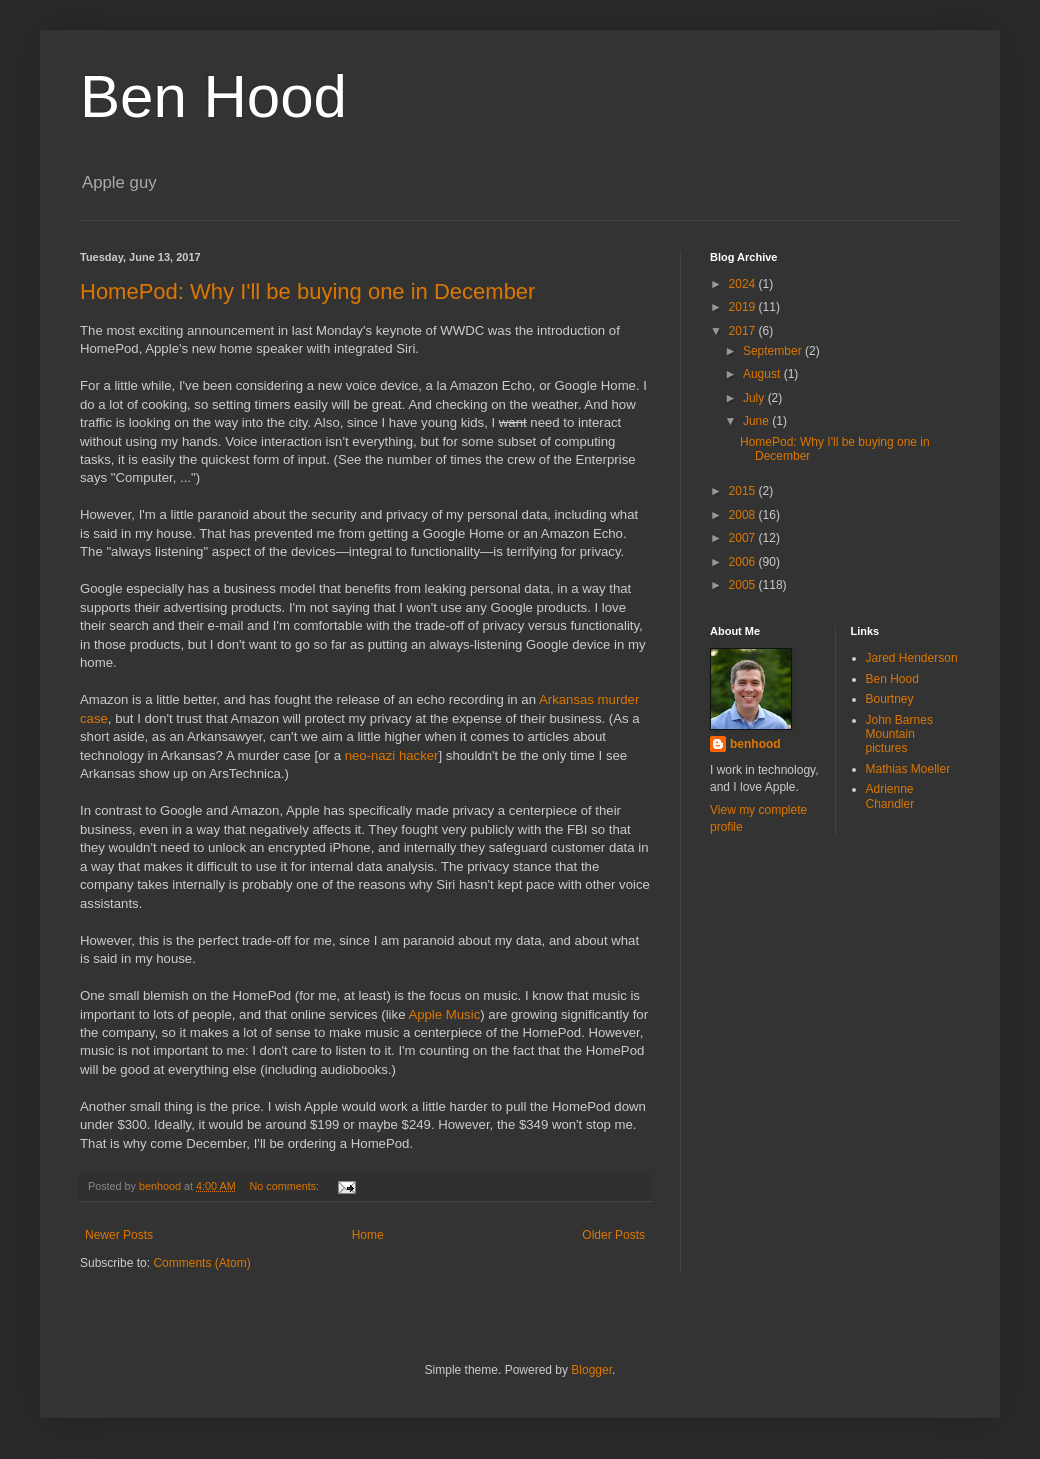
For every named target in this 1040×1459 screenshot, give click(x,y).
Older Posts (613, 1235)
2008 (744, 515)
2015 (744, 491)
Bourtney (890, 699)
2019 (744, 307)
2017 (744, 331)
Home (368, 1235)
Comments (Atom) (201, 1263)
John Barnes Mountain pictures (899, 734)
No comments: (286, 1186)
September (774, 351)
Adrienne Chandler (890, 796)
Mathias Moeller (908, 769)
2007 (744, 538)
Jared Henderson (912, 658)
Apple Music (444, 1014)
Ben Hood (213, 96)
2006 (744, 562)
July (755, 398)
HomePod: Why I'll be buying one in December (307, 291)
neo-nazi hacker (392, 755)
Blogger (591, 1370)
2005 (744, 585)
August (763, 374)
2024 (744, 284)
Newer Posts (119, 1235)
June (757, 421)
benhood (755, 744)
